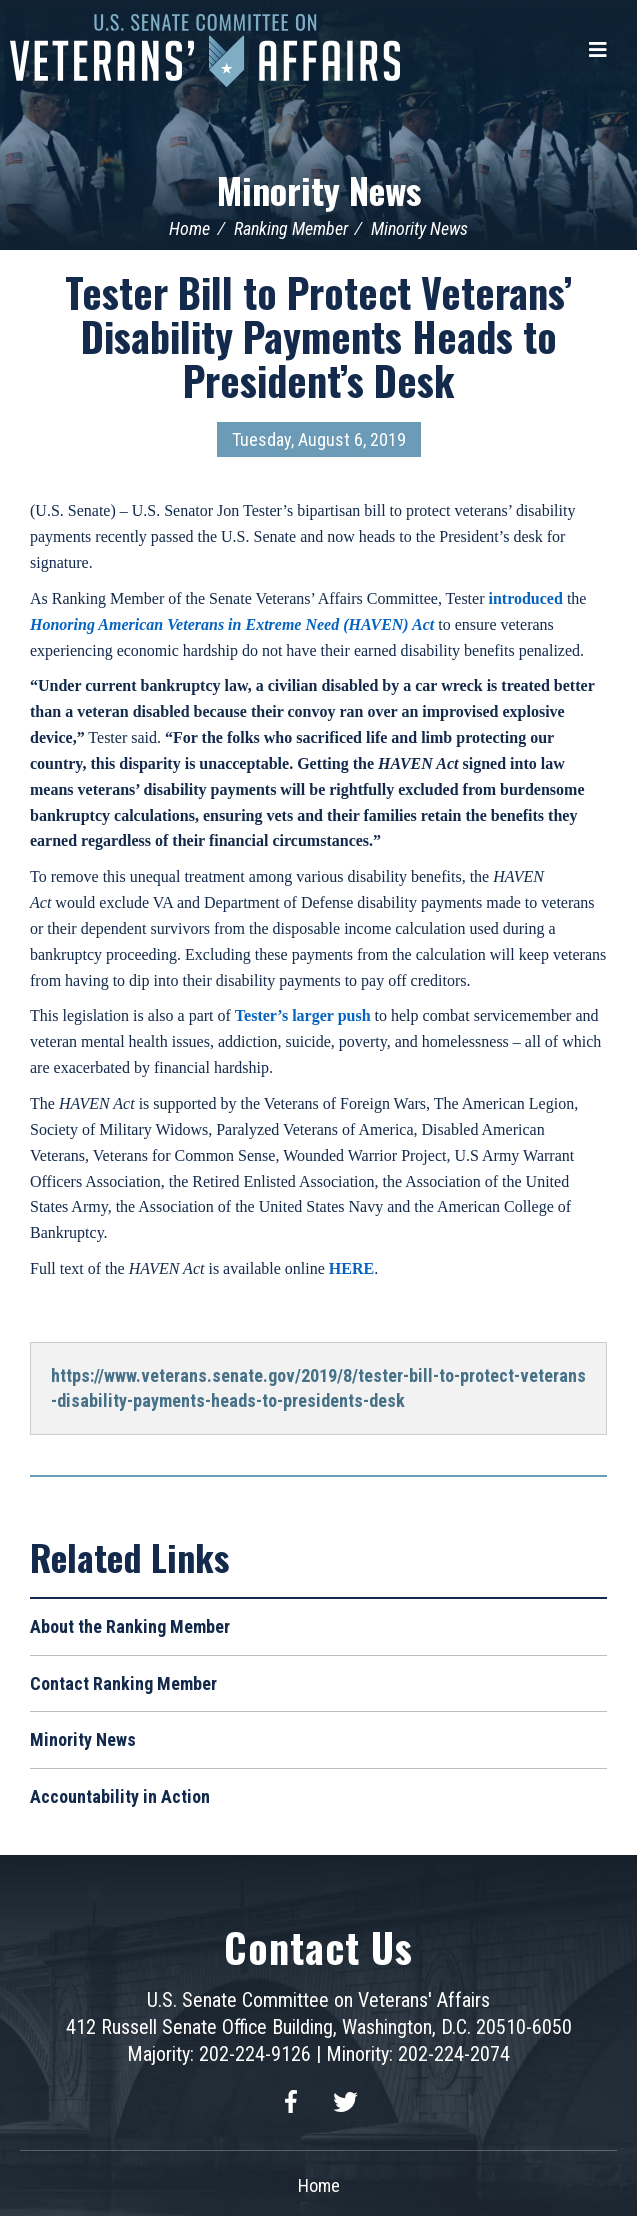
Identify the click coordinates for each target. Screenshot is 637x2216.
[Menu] (598, 50)
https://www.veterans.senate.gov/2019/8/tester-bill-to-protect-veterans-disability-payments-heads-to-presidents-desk (318, 1388)
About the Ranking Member (130, 1626)
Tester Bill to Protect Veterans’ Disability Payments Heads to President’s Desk (318, 336)
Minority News (319, 189)
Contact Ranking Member (123, 1683)
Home (189, 228)
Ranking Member (291, 228)
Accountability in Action (120, 1796)
